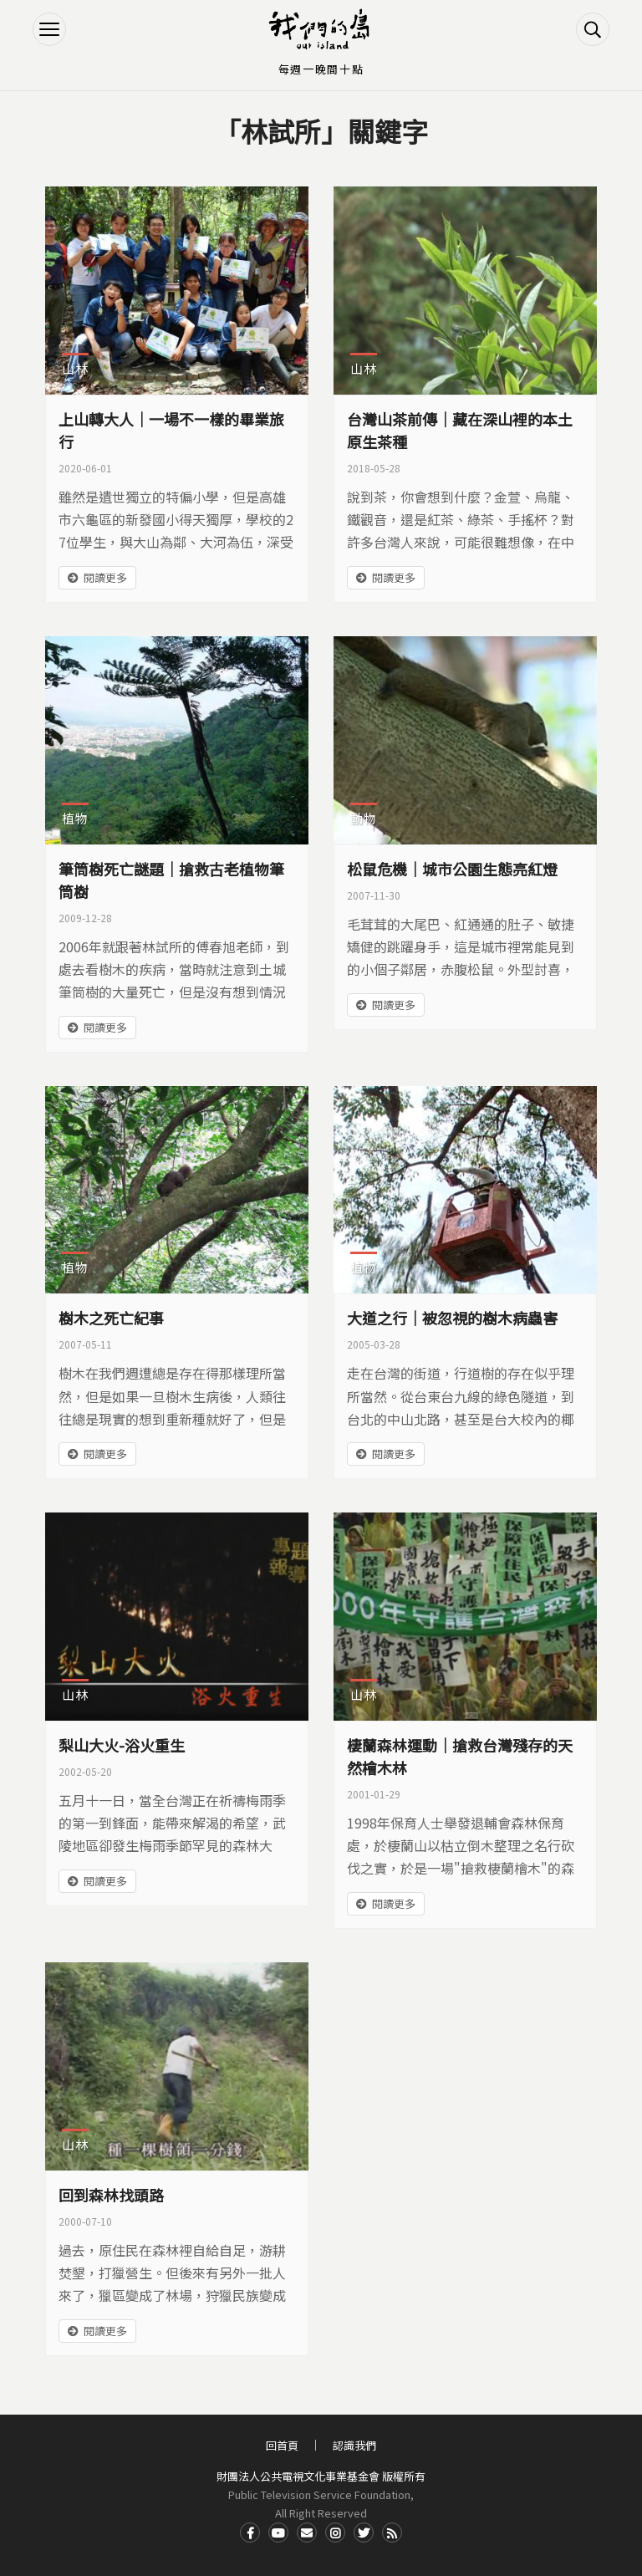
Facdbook (250, 2532)
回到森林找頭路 (111, 2195)
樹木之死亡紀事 (111, 1318)
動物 (363, 818)
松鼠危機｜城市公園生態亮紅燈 (452, 869)
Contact (307, 2532)
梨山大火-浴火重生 (122, 1745)
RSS (392, 2532)
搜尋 (592, 29)
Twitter (364, 2532)
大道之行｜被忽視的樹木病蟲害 (452, 1318)
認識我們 (354, 2445)
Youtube (278, 2532)
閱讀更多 (105, 577)
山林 (75, 368)
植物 (75, 818)
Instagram (335, 2532)
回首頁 (282, 2445)
